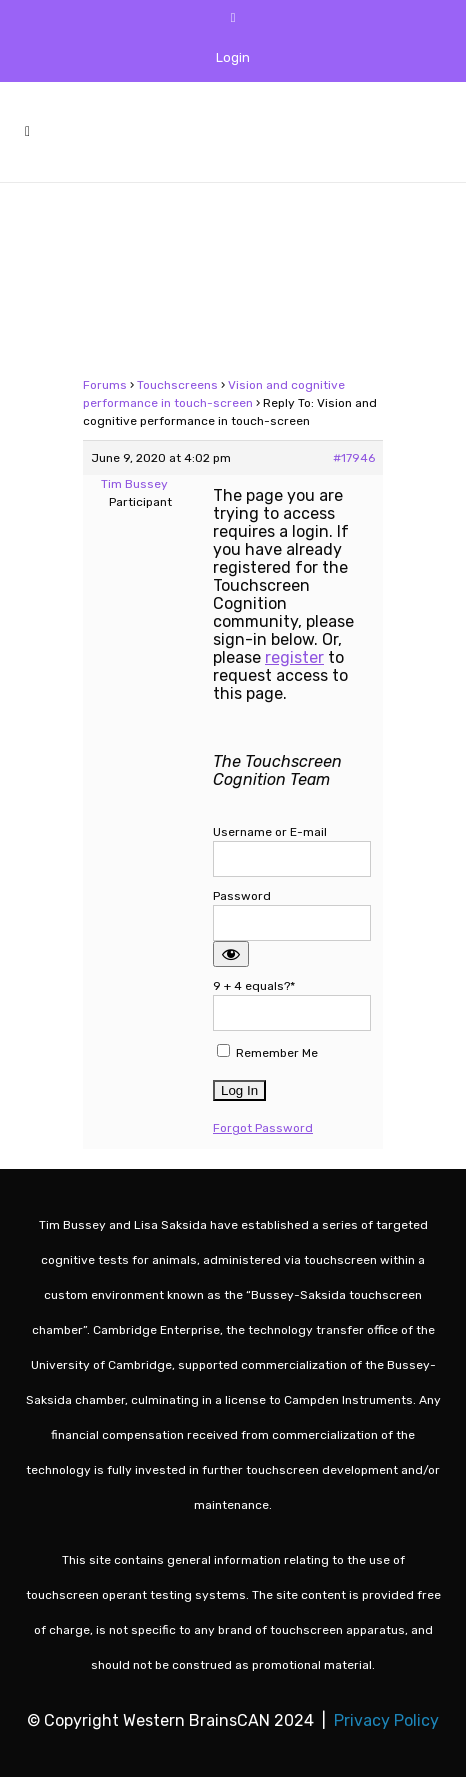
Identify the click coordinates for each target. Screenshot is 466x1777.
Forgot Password (263, 1128)
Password (242, 896)
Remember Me (267, 1052)
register (294, 657)
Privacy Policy (386, 1720)
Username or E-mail (270, 832)
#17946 (354, 458)
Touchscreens (177, 385)
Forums (105, 385)
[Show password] (231, 954)
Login (233, 57)
